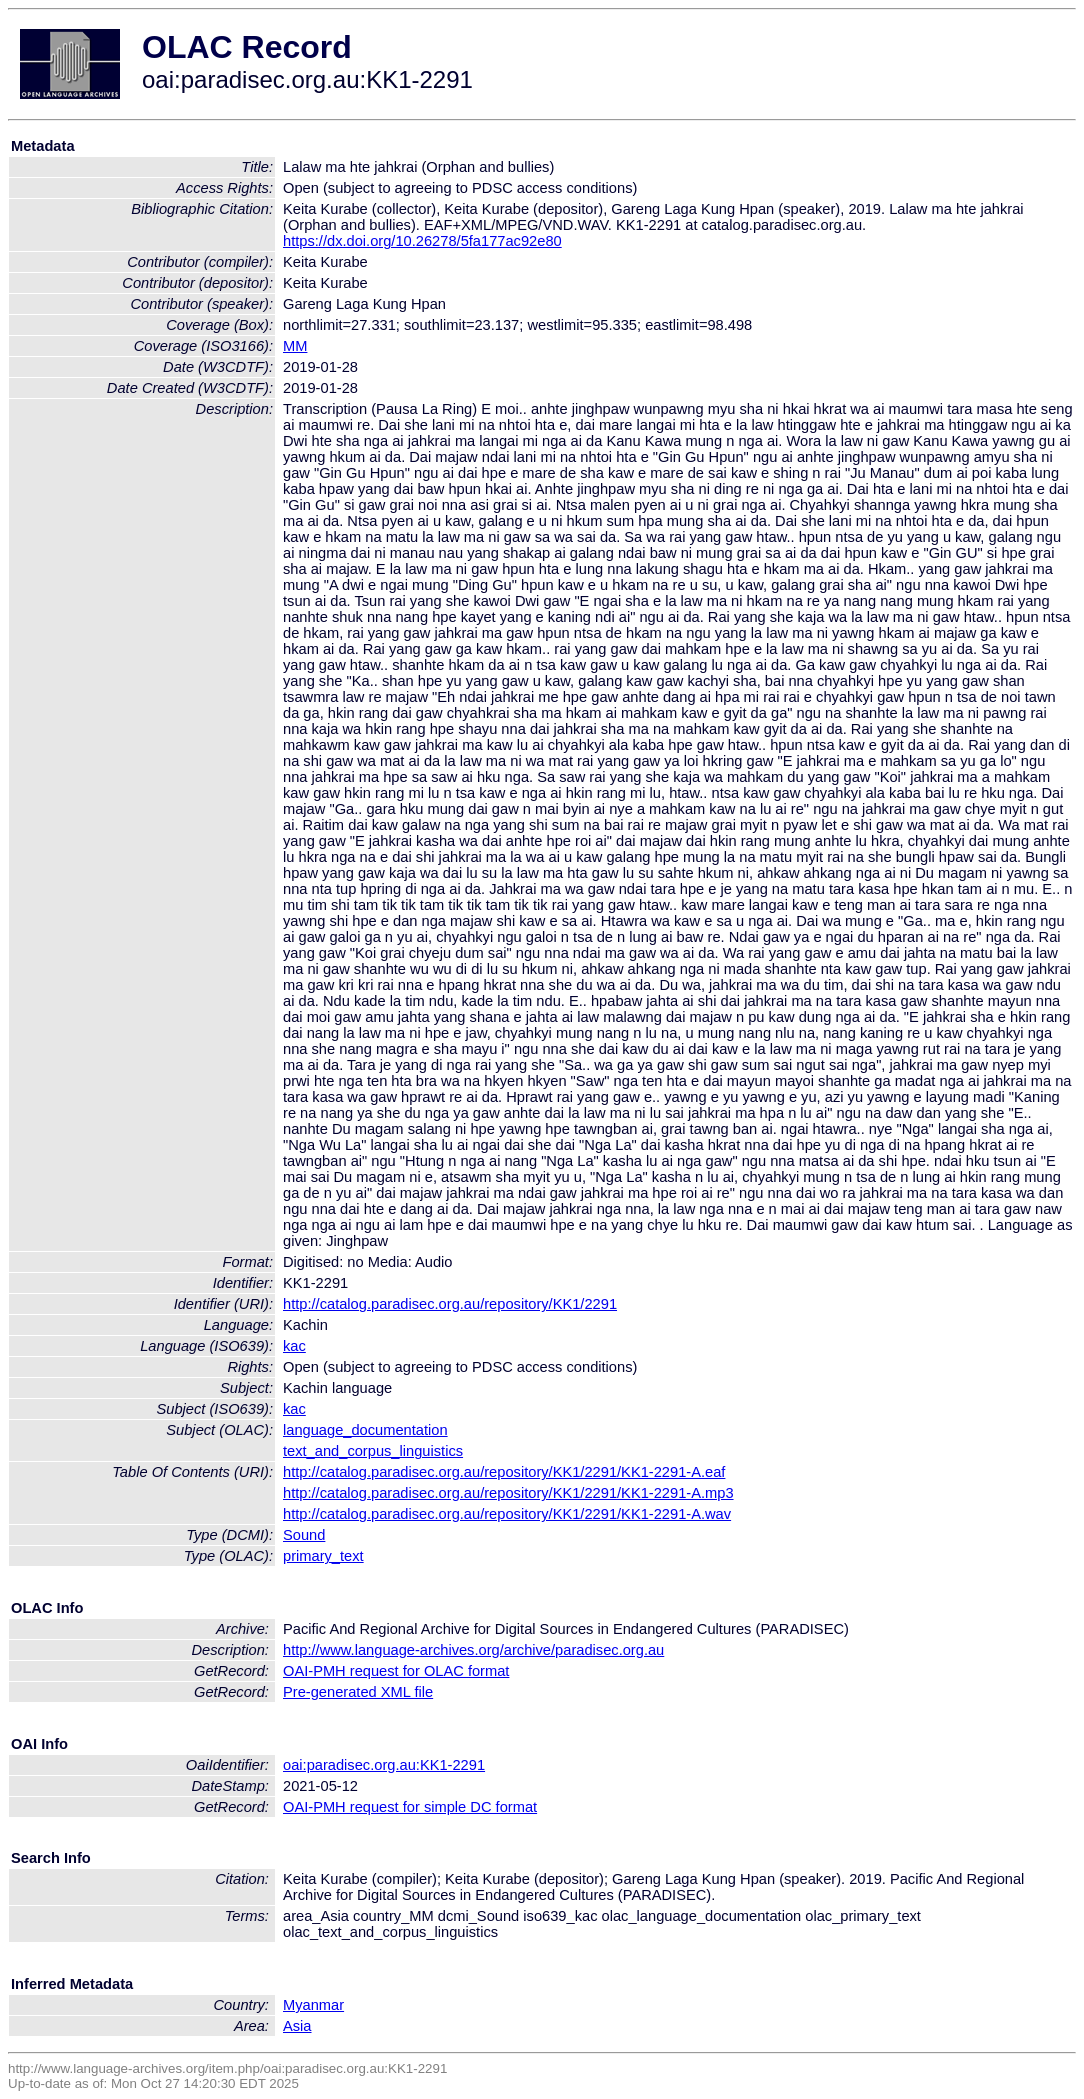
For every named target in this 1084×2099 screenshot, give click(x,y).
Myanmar (313, 2005)
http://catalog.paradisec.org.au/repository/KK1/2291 (450, 1304)
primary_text (323, 1556)
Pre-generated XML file (358, 1692)
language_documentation (365, 1430)
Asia (297, 2026)
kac (294, 1346)
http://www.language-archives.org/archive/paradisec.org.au (473, 1650)
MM (295, 346)
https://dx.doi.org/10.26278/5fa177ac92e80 (422, 241)
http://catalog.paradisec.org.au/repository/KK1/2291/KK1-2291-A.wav (507, 1514)
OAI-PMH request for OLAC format (396, 1671)
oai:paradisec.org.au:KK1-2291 (384, 1765)
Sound (304, 1535)
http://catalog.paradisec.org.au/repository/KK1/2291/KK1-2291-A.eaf (504, 1472)
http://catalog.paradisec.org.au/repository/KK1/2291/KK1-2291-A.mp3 (508, 1493)
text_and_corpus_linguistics (373, 1451)
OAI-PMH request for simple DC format (410, 1807)
